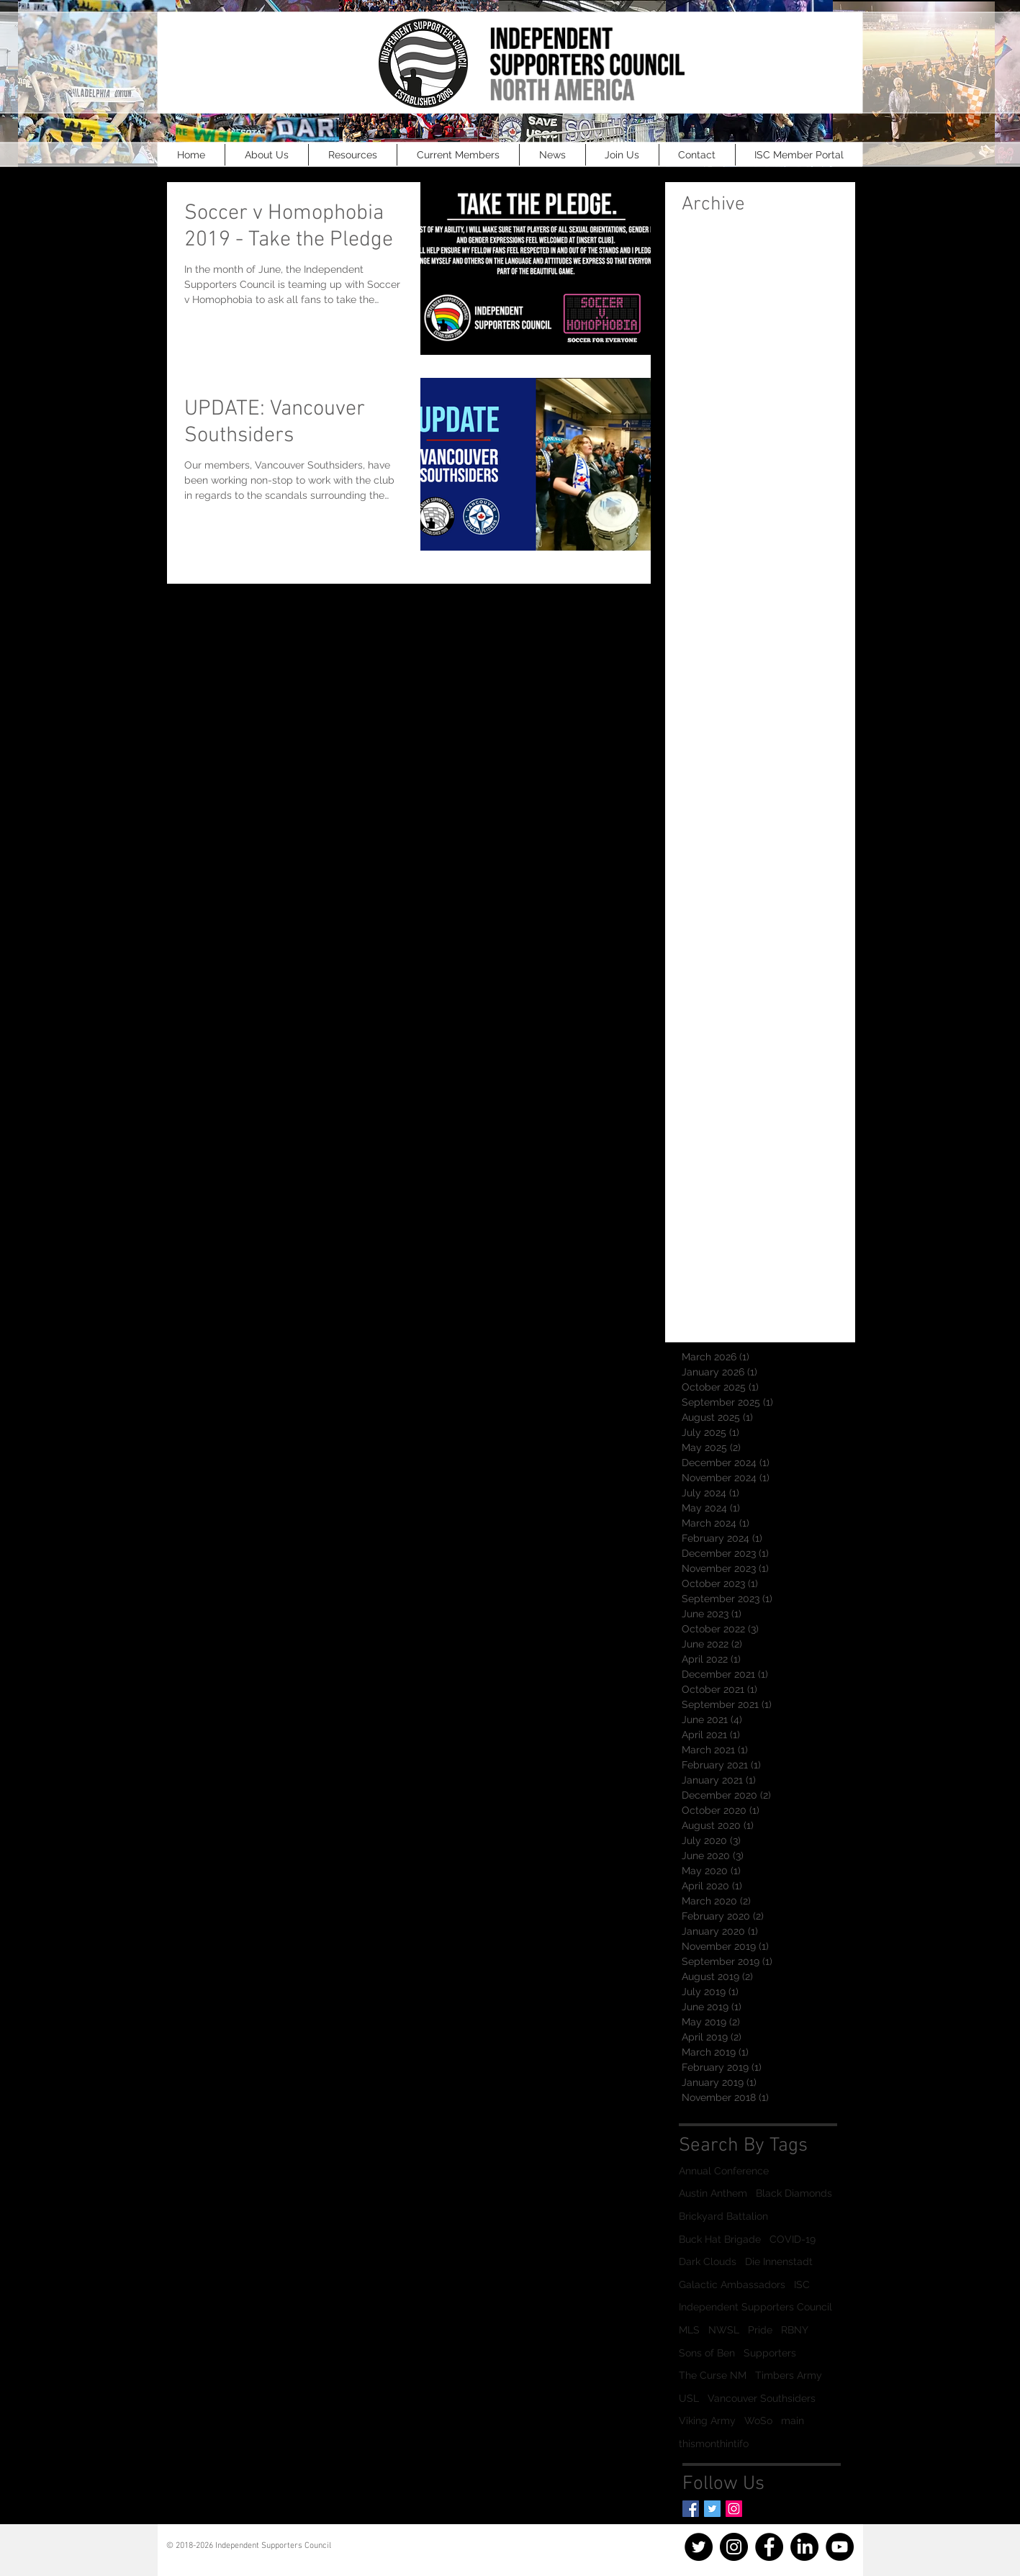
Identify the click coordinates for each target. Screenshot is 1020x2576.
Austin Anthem (713, 2193)
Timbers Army (788, 2375)
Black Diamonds (794, 2193)
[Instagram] (734, 2508)
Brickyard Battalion (723, 2216)
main (792, 2420)
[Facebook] (769, 2547)
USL (689, 2398)
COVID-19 (792, 2239)
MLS (689, 2330)
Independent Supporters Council (755, 2307)
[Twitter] (699, 2547)
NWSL (723, 2330)
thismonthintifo (714, 2443)
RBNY (794, 2330)
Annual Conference (724, 2171)
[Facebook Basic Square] (690, 2508)
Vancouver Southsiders (762, 2398)
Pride (760, 2330)
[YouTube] (840, 2547)
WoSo (758, 2420)
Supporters (770, 2353)
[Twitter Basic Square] (712, 2508)
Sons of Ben (707, 2353)
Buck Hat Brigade (720, 2239)
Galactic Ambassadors (732, 2284)
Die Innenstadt (779, 2261)
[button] (266, 155)
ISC (802, 2284)
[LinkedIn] (804, 2547)
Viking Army (707, 2420)
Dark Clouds (707, 2261)
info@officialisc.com (228, 2556)
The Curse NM (712, 2375)
